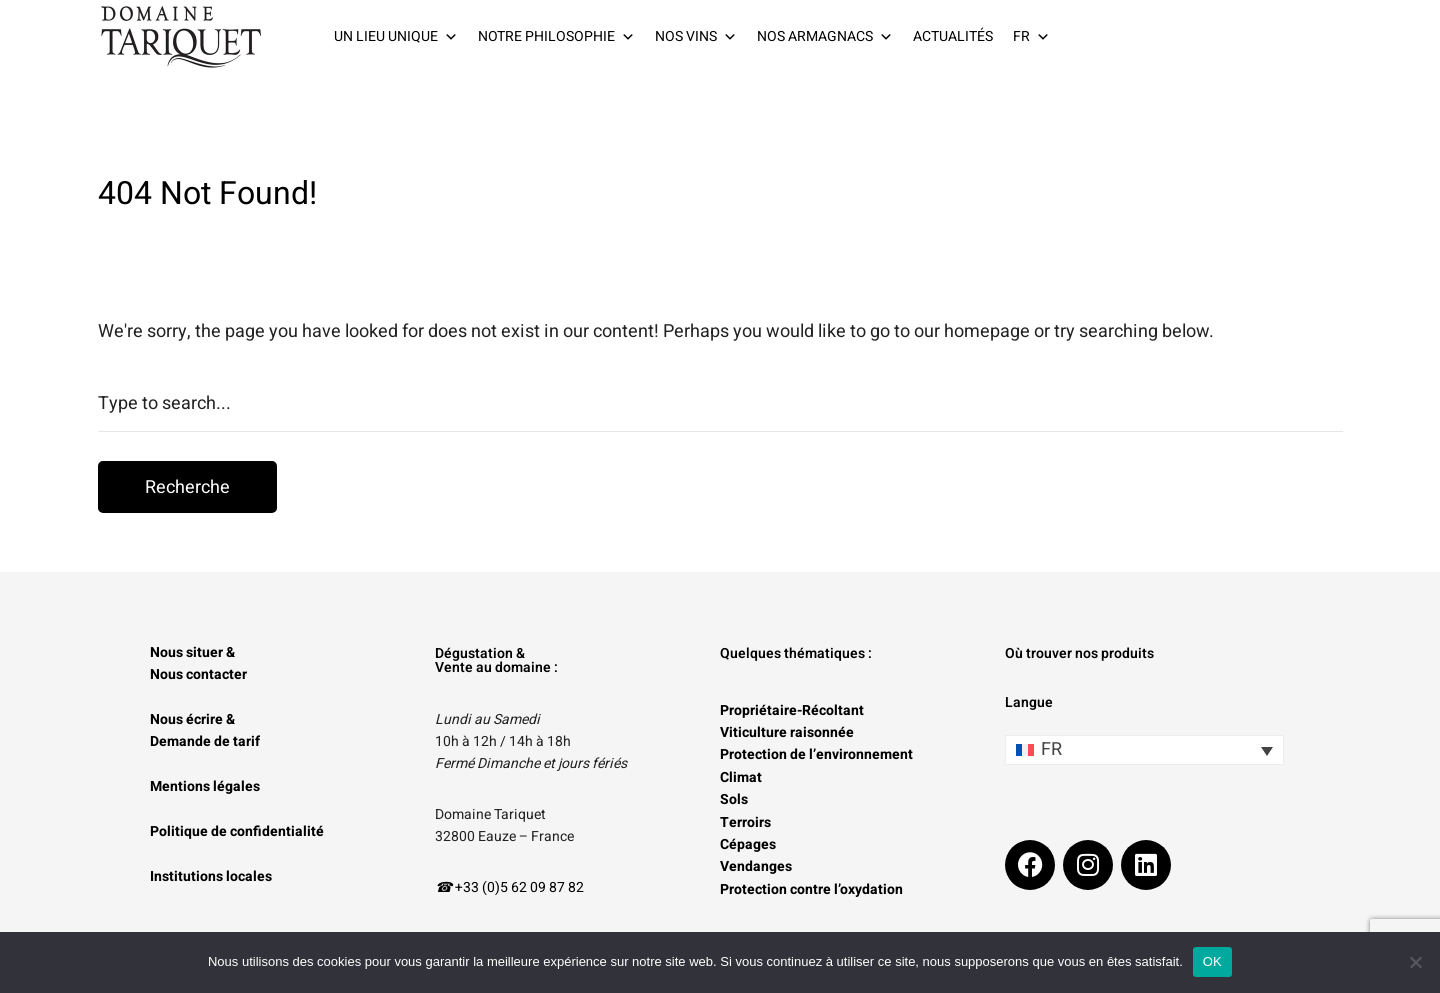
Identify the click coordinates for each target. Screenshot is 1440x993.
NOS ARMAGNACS (825, 37)
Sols (734, 799)
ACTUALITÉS (953, 36)
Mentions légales (205, 786)
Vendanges (756, 866)
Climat (741, 777)
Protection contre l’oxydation (811, 889)
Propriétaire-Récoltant (792, 710)
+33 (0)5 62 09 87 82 (519, 887)
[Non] (1415, 962)
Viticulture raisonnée (787, 732)
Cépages (748, 844)
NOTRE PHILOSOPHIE (556, 37)
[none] (1144, 750)
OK (1212, 961)
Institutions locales (211, 876)
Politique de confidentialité (237, 831)
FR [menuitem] (1051, 749)
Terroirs (745, 822)
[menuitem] (1144, 750)
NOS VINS (696, 37)
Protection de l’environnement (816, 754)
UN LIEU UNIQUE (396, 37)
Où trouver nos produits (1079, 653)
